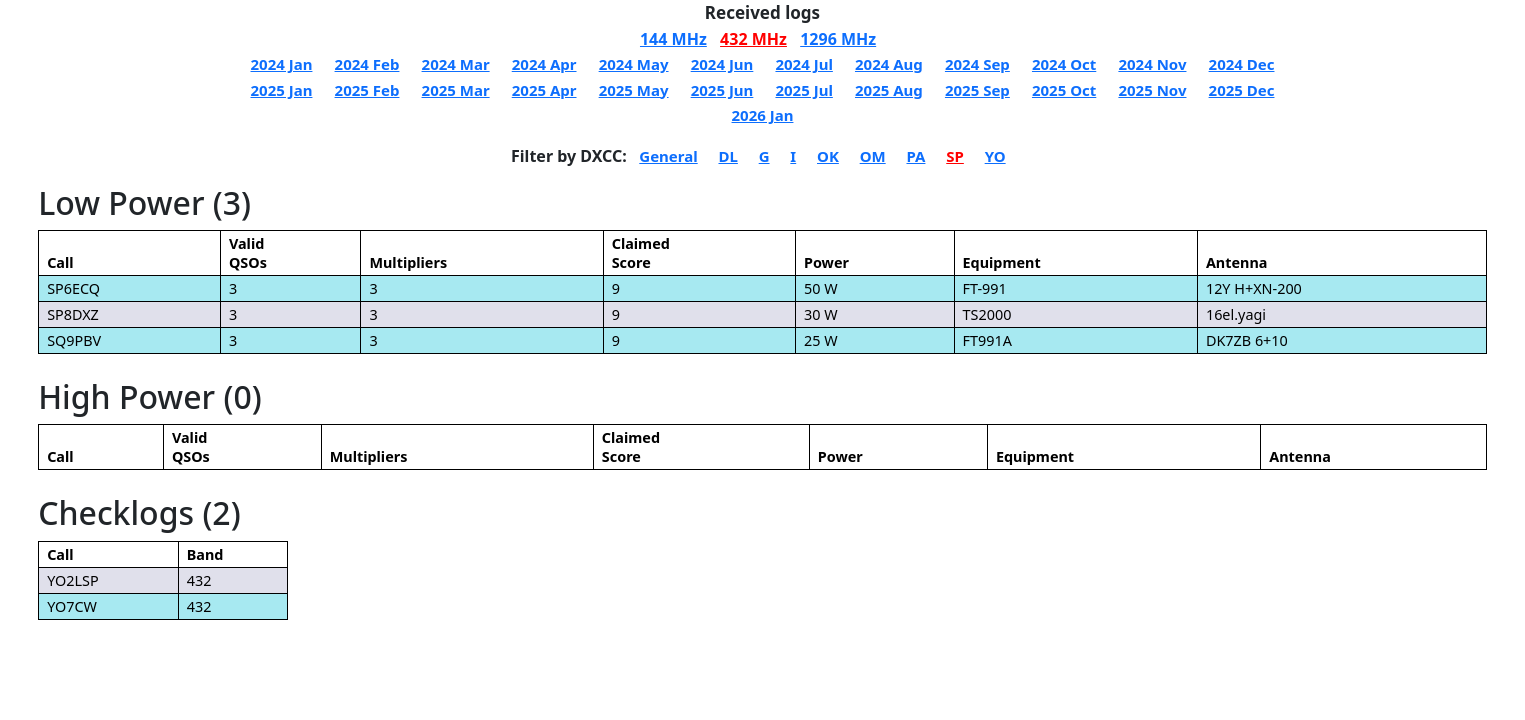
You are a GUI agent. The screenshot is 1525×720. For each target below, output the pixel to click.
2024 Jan (282, 64)
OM (873, 156)
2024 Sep (977, 64)
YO (995, 156)
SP (955, 156)
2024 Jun (722, 64)
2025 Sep (977, 90)
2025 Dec (1242, 90)
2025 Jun (722, 90)
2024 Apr (544, 64)
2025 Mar (456, 90)
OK (828, 156)
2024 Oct (1064, 64)
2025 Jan (282, 90)
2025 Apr (544, 90)
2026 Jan (763, 115)
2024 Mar (456, 64)
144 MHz (673, 39)
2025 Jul (803, 90)
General (668, 156)
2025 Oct (1064, 90)
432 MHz (753, 39)
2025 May (634, 90)
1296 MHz (838, 39)
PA (915, 156)
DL (727, 156)
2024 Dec (1242, 64)
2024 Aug (889, 64)
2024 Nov (1152, 64)
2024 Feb (367, 64)
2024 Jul (803, 64)
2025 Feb (367, 90)
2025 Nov (1152, 90)
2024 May (634, 64)
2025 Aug (889, 90)
